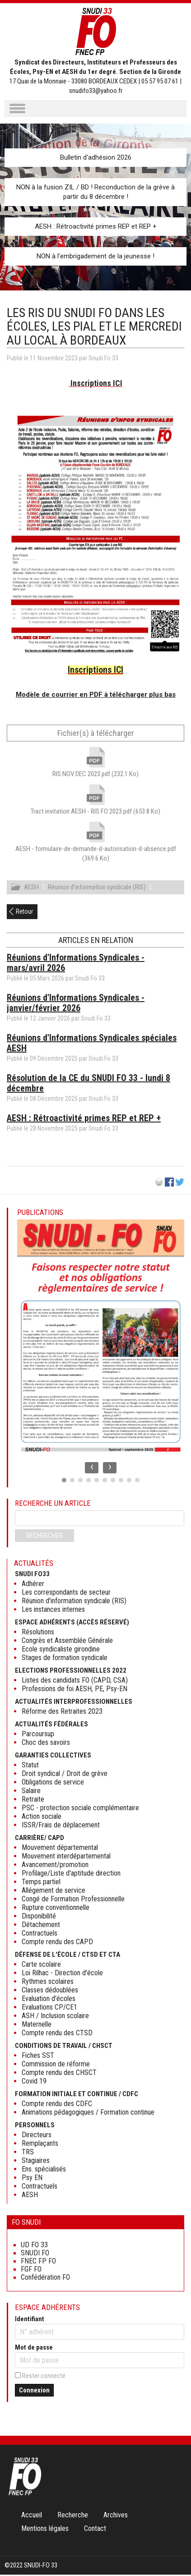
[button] (64, 1481)
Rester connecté (43, 2377)
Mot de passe (34, 2349)
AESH (31, 888)
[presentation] (91, 1469)
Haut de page (175, 2551)
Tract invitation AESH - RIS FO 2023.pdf (95, 811)
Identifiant (29, 2320)
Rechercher (44, 1537)
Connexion (34, 2391)
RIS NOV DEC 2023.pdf (95, 774)
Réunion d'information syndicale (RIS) (97, 888)
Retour (24, 912)
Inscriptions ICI (96, 383)
